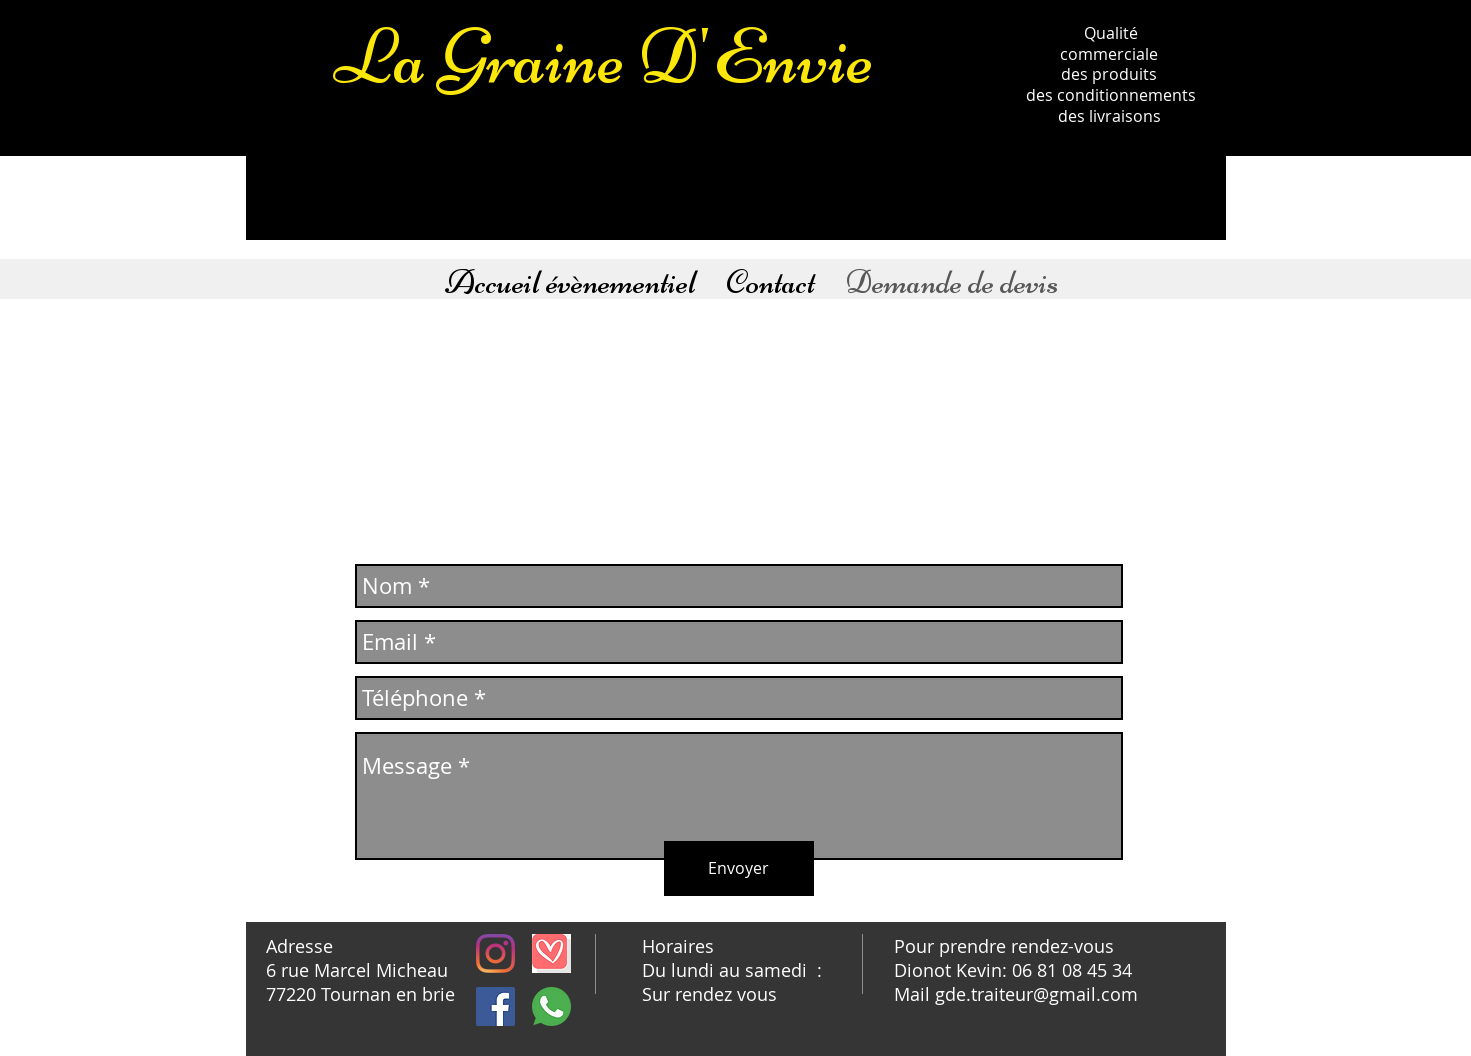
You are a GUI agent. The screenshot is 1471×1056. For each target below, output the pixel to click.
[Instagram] (495, 953)
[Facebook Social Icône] (495, 1006)
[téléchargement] (551, 953)
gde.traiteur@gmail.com (1036, 994)
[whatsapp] (551, 1006)
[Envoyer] (739, 868)
